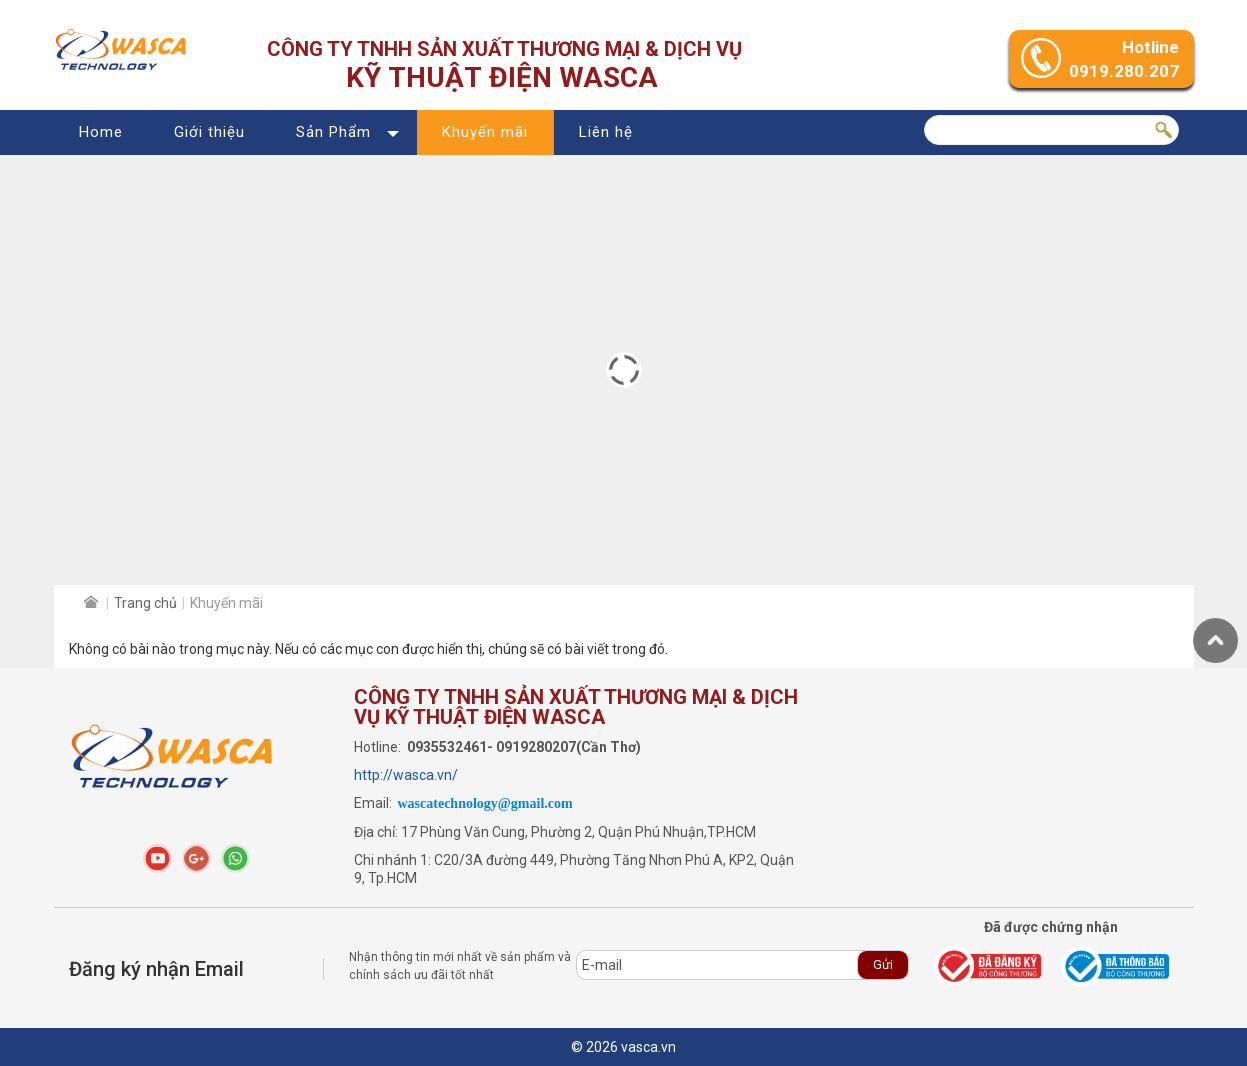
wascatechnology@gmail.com (485, 803)
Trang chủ (145, 603)
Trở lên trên (1215, 640)
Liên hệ (606, 132)
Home (101, 132)
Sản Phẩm (333, 132)
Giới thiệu (209, 132)
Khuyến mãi (485, 132)
